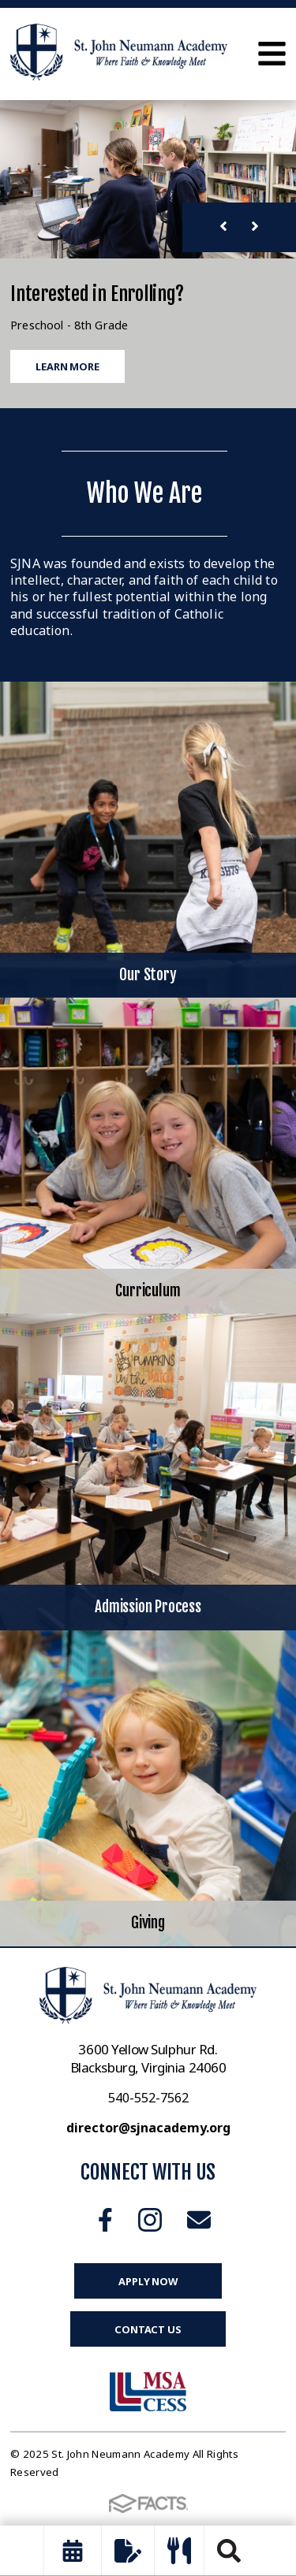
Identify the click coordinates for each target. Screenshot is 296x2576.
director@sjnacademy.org (148, 2127)
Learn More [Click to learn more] (67, 366)
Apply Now (148, 2281)
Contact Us (148, 2329)
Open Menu (272, 53)
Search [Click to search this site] (229, 2551)
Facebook (105, 2220)
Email (199, 2220)
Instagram (150, 2220)
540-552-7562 (148, 2097)
